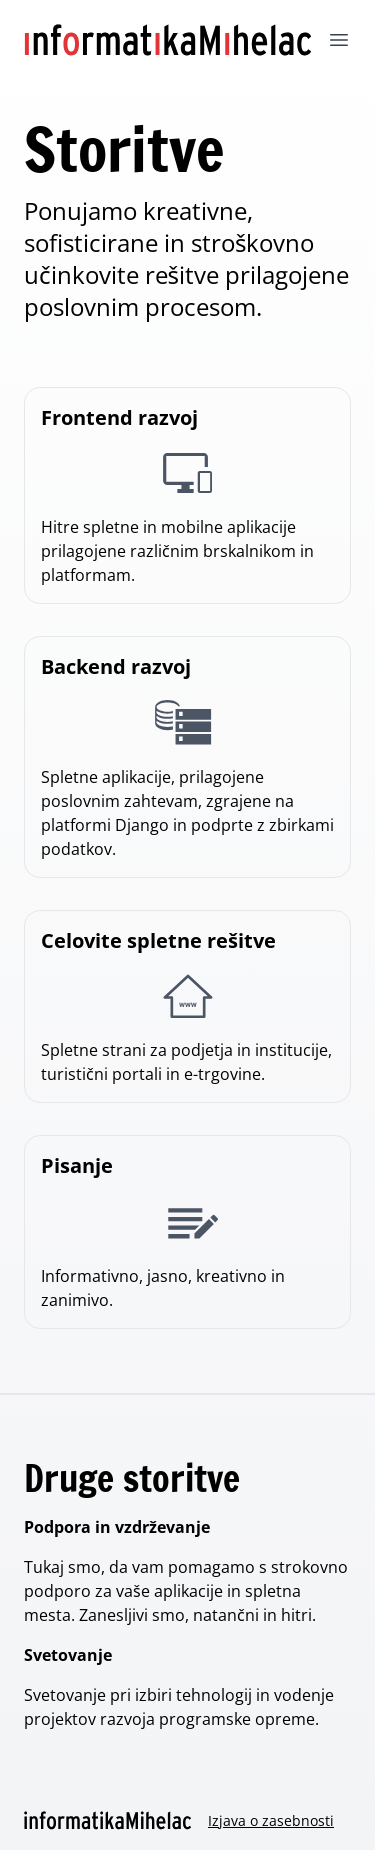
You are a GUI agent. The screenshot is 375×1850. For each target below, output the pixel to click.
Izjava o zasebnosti (271, 1820)
